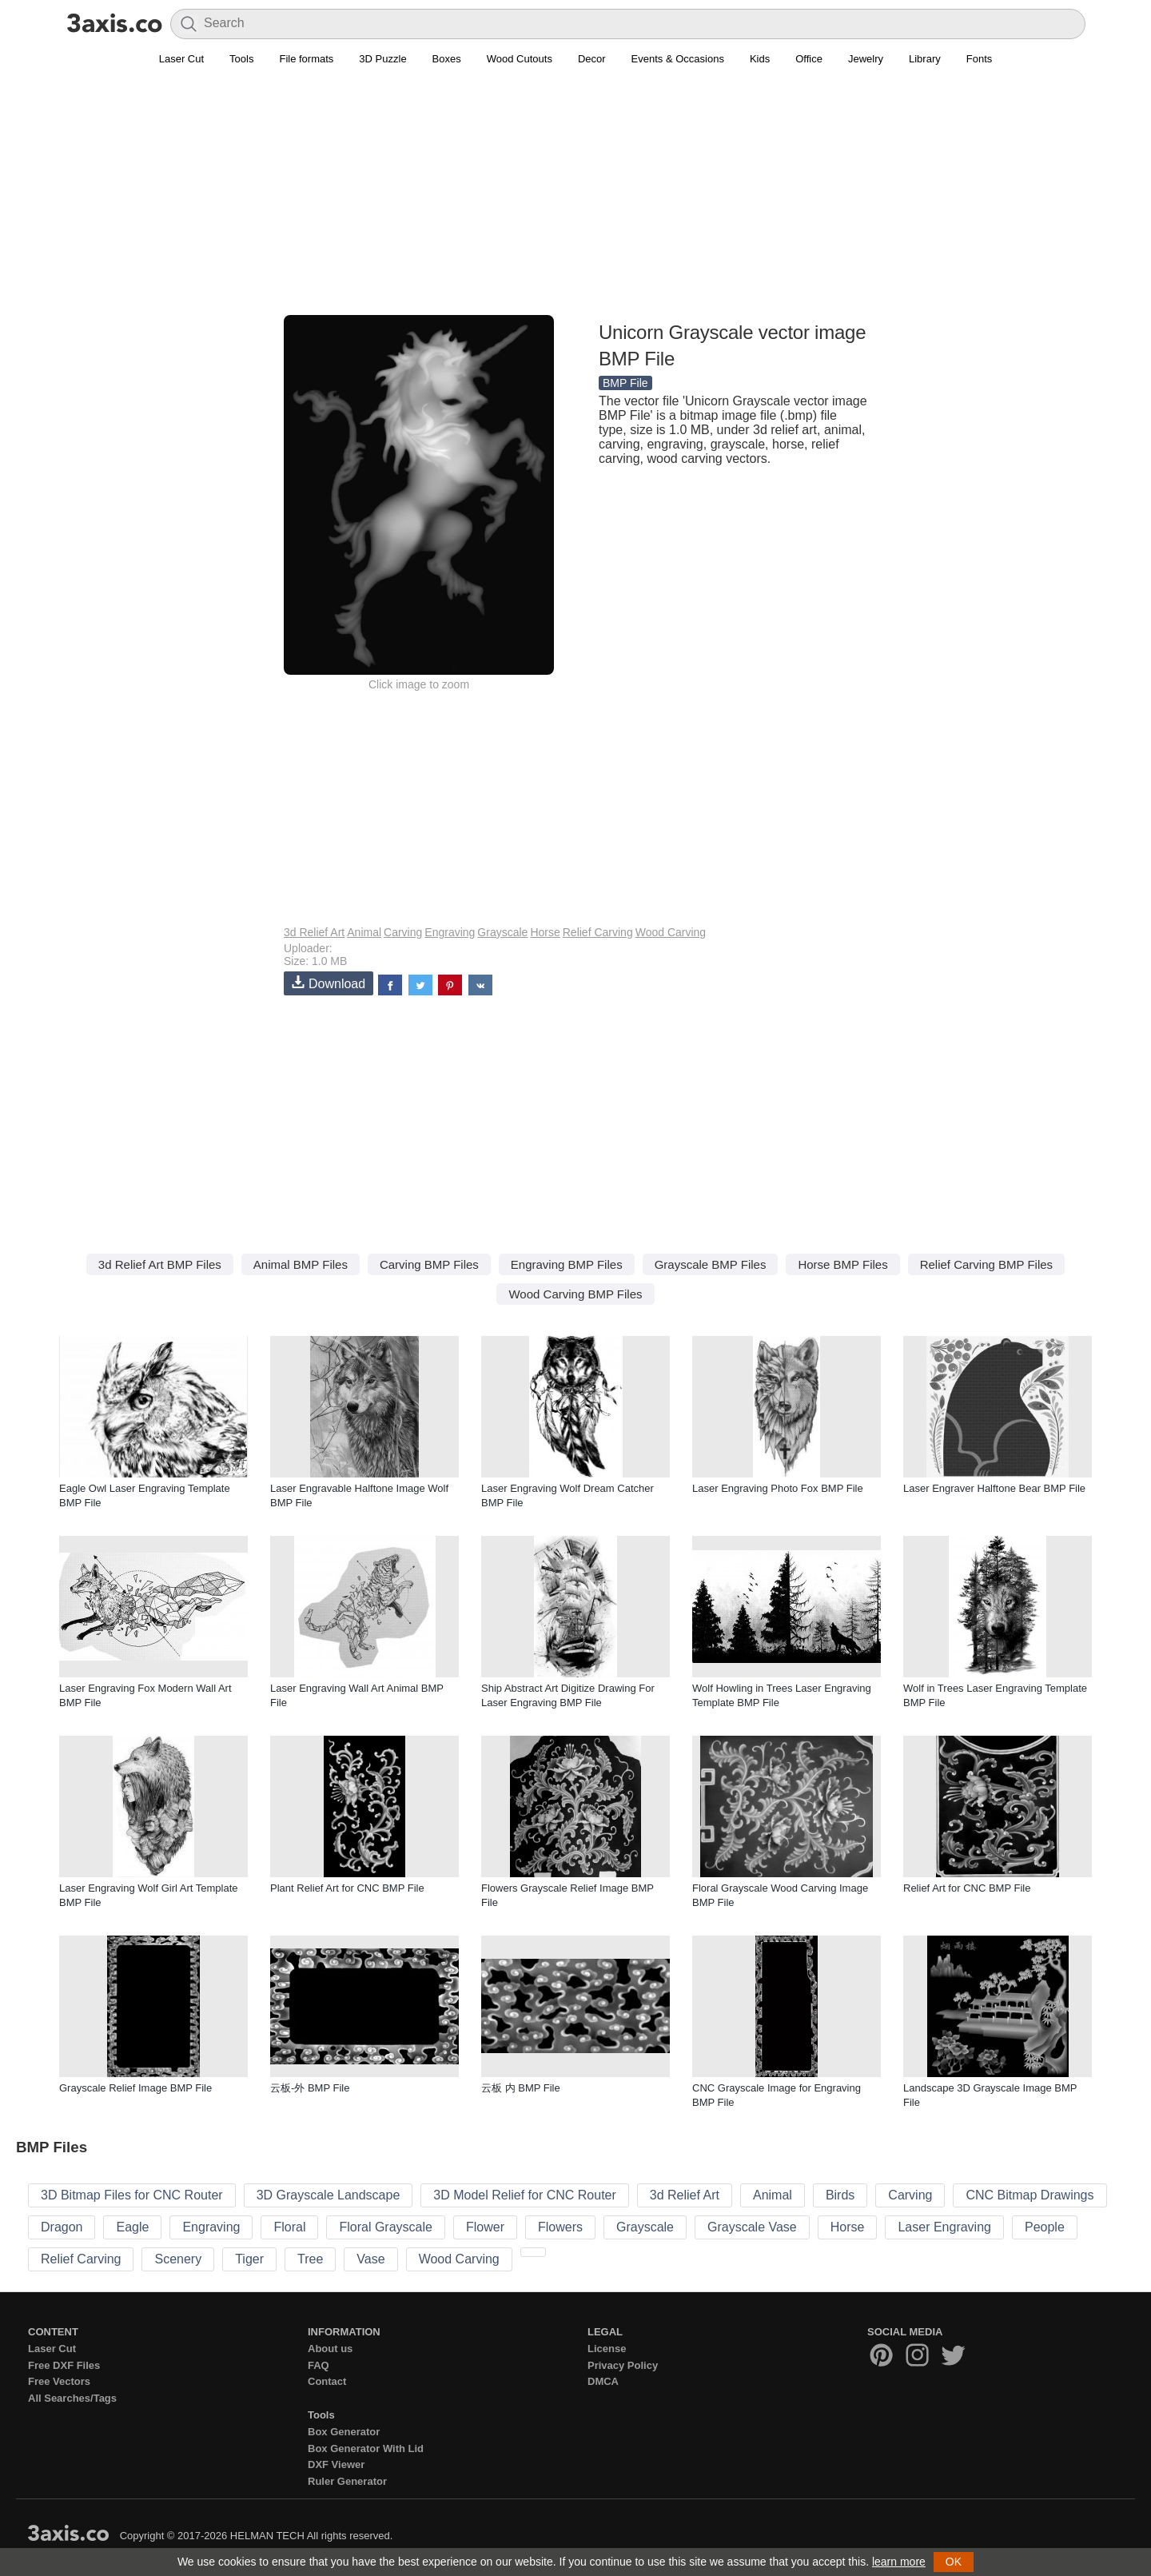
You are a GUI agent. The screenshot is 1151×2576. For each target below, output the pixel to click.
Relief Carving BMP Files (986, 1264)
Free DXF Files (64, 2365)
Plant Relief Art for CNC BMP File (347, 1888)
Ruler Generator (347, 2481)
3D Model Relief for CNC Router (524, 2195)
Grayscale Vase (752, 2227)
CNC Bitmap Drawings (1029, 2195)
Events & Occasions (677, 59)
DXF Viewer (336, 2464)
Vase (370, 2259)
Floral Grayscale (385, 2227)
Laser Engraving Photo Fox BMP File (777, 1488)
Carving (403, 932)
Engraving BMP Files (567, 1264)
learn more (899, 2561)
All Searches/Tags (72, 2398)
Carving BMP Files (429, 1264)
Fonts (979, 59)
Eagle (132, 2227)
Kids (760, 59)
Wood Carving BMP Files (575, 1294)
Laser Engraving (944, 2227)
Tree (310, 2259)
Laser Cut (181, 59)
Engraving (449, 932)
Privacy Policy (622, 2365)
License (606, 2349)
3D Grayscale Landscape (328, 2195)
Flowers (560, 2227)
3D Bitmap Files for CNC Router (132, 2195)
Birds (840, 2195)
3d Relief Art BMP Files (159, 1264)
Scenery (177, 2259)
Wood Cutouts (519, 59)
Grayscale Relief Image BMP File (135, 2088)
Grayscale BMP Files (711, 1264)
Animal (364, 932)
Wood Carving (670, 932)
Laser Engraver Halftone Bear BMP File (994, 1488)
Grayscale (502, 932)
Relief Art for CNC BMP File (966, 1888)
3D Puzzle (382, 59)
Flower (485, 2227)
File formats (306, 59)
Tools (241, 59)
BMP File (625, 383)
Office (808, 59)
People (1045, 2227)
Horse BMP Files (842, 1264)
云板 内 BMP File (520, 2088)
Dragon (61, 2227)
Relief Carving (598, 932)
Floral (289, 2227)
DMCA (603, 2381)
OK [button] (954, 2561)
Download (328, 983)
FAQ (318, 2365)
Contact (327, 2381)
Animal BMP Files (300, 1264)
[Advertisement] (575, 201)
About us (330, 2349)
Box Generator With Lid (366, 2448)
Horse (545, 932)
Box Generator (344, 2432)
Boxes (446, 59)
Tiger (249, 2259)
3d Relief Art (314, 932)
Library (925, 59)
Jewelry (865, 59)
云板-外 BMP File (309, 2088)
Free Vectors (59, 2381)
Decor (592, 59)
